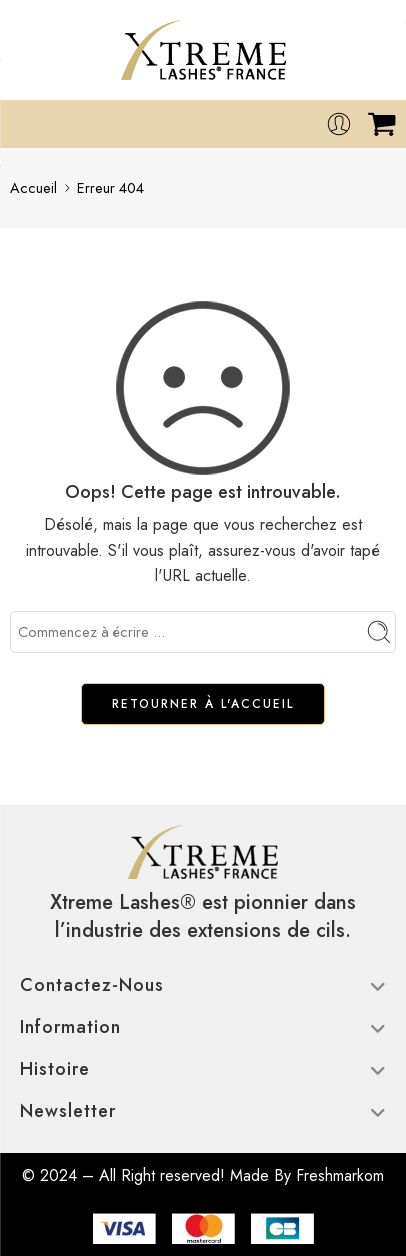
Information (203, 1027)
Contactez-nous (203, 985)
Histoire (203, 1069)
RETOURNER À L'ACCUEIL (203, 704)
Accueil (33, 187)
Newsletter (203, 1111)
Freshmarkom (340, 1175)
